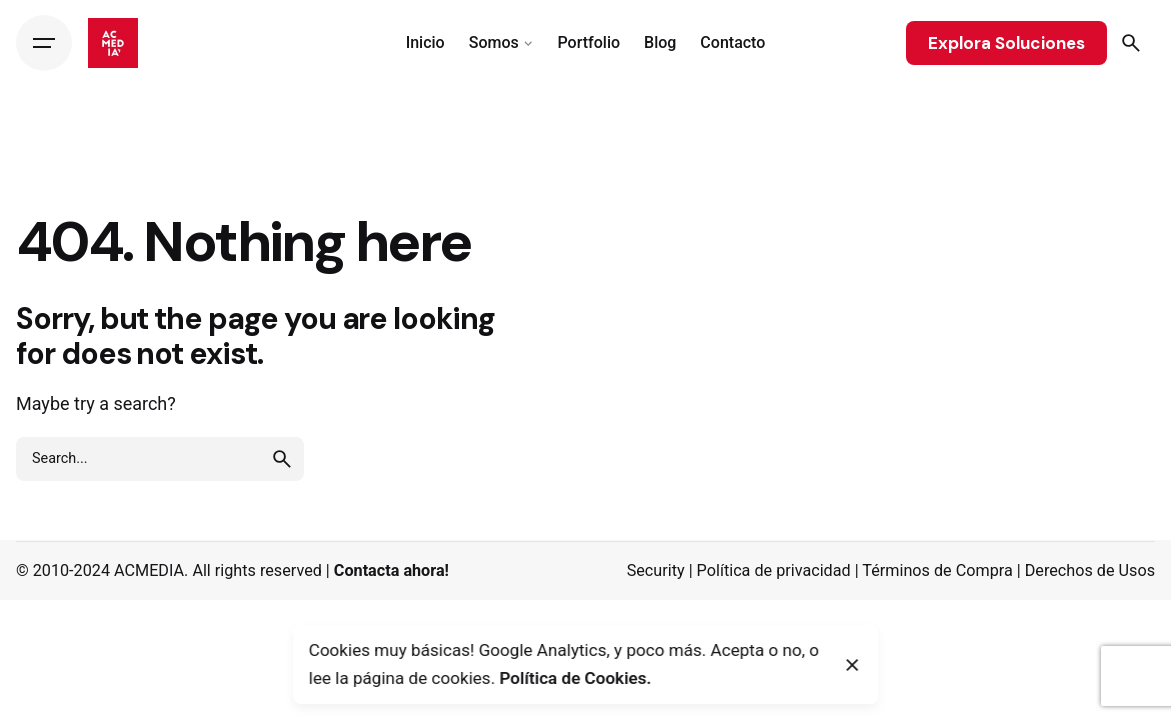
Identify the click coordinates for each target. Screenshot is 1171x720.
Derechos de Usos (1090, 570)
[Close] (853, 665)
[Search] (1131, 43)
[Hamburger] (44, 43)
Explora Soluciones (1006, 43)
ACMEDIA (149, 570)
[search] (282, 459)
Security (656, 570)
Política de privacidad (774, 570)
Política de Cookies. (575, 678)
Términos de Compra (937, 570)
